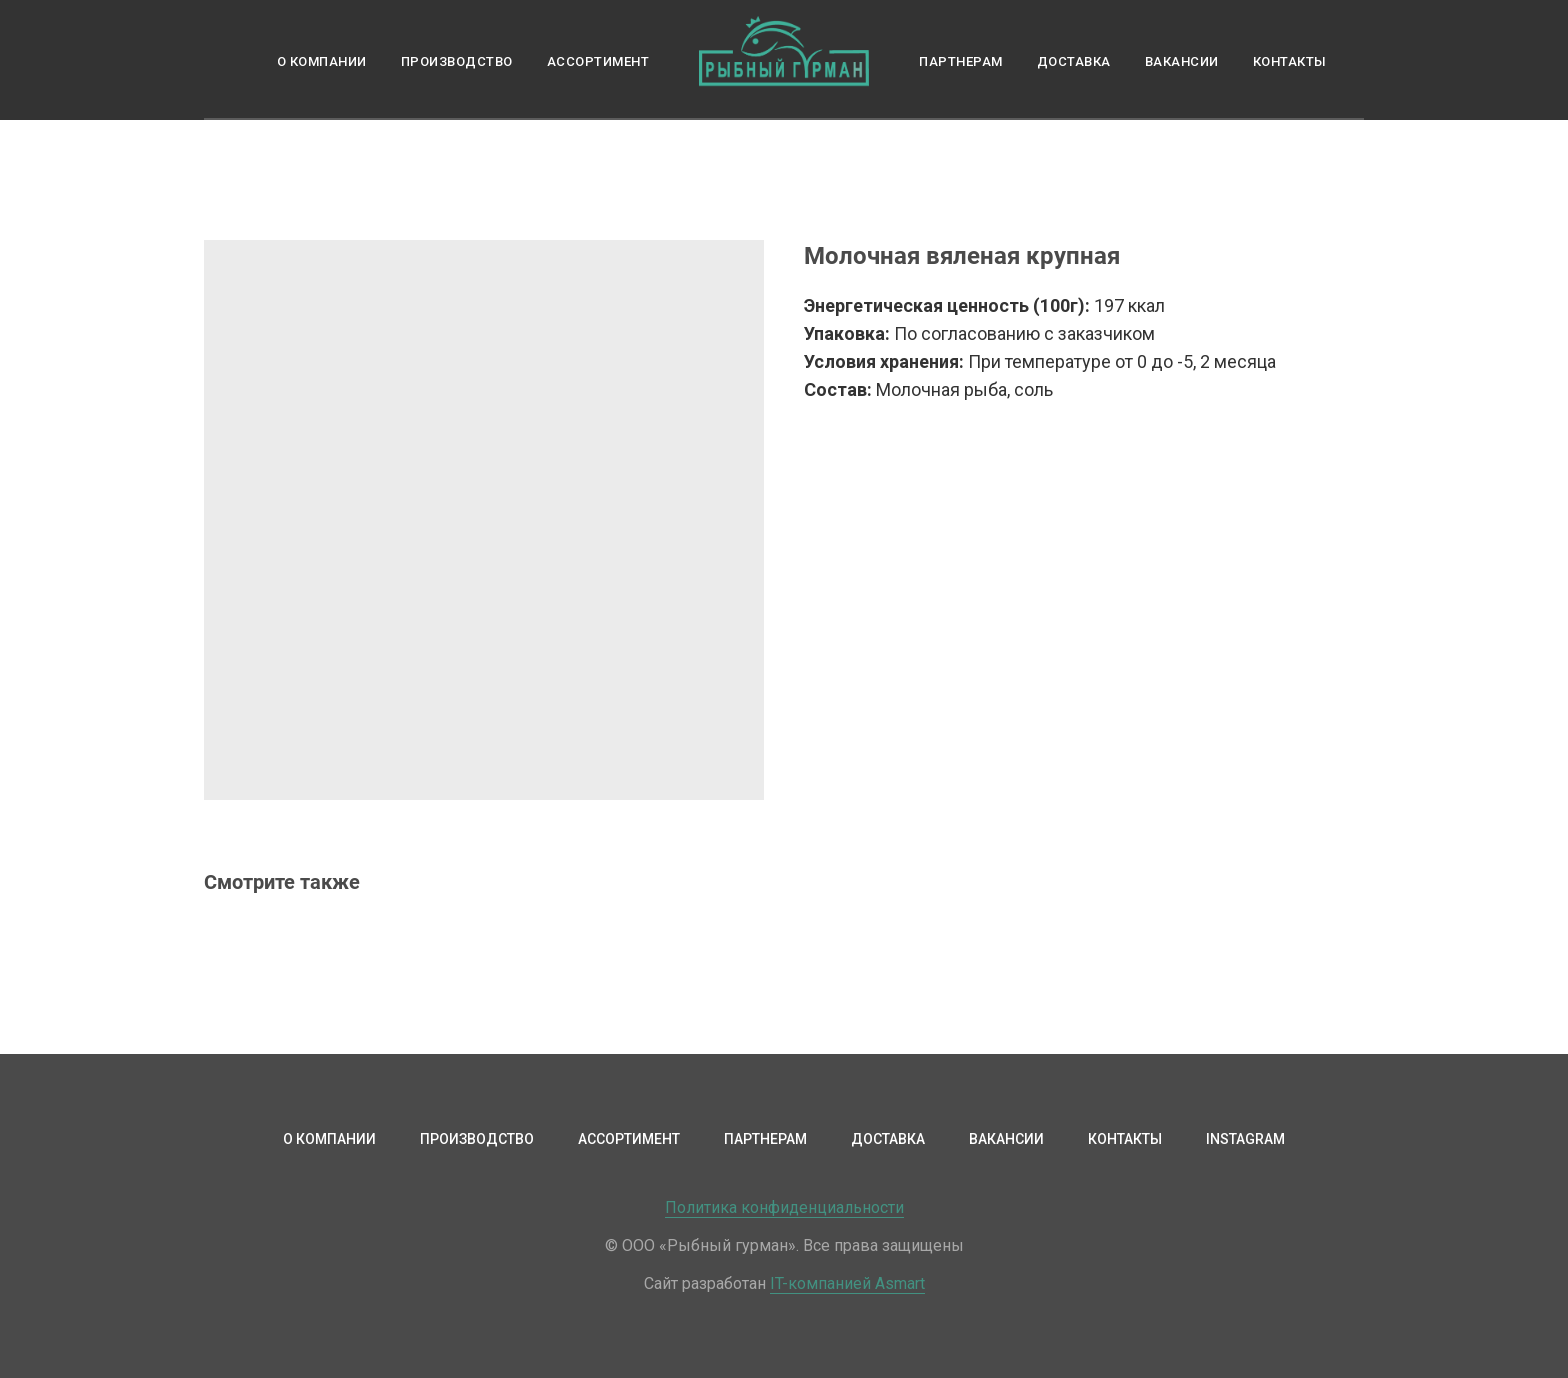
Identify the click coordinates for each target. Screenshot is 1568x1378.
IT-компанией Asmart (847, 1283)
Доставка (1074, 61)
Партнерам (961, 61)
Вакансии (1182, 61)
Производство (457, 61)
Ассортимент (598, 61)
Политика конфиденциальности (784, 1207)
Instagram (1245, 1139)
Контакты (1290, 61)
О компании (322, 61)
